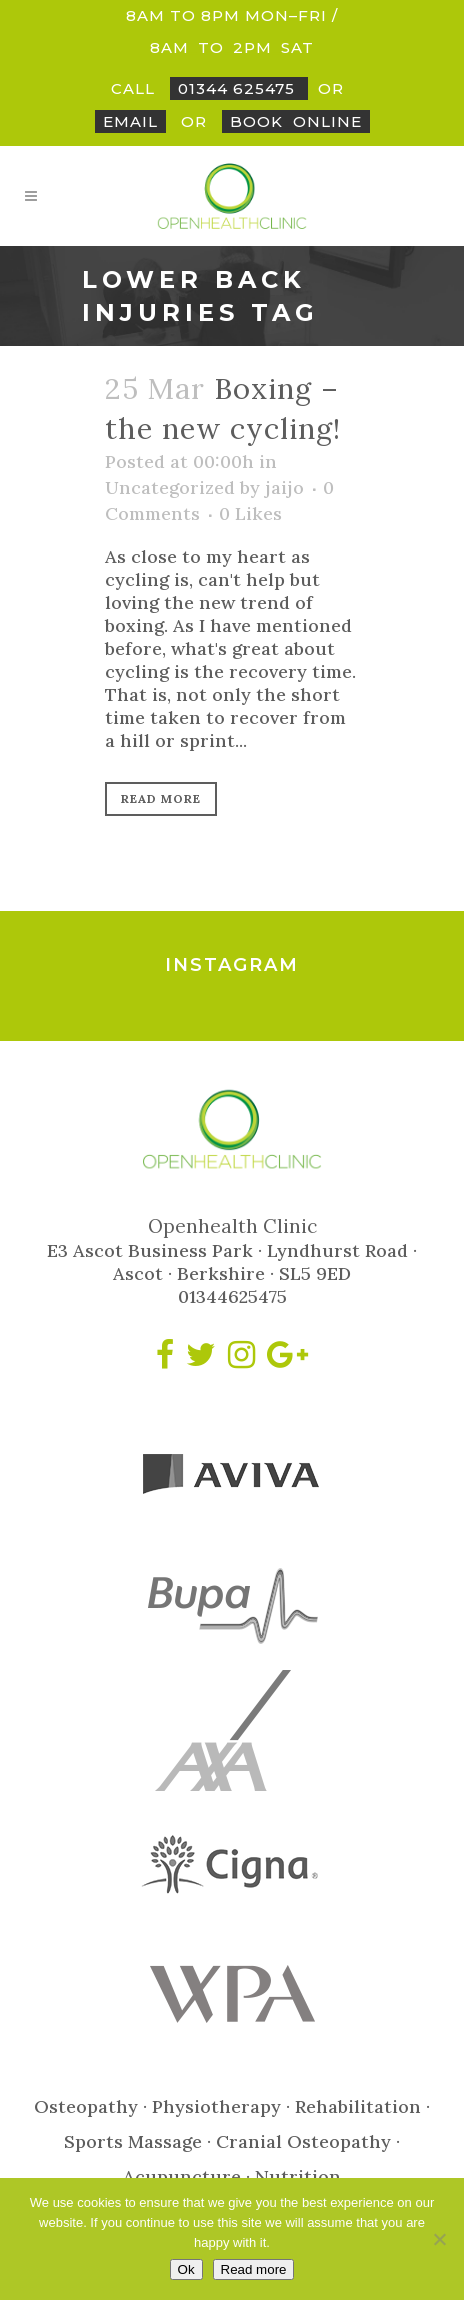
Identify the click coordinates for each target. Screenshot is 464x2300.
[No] (439, 2239)
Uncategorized (170, 487)
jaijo (284, 487)
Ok (186, 2269)
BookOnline (296, 121)
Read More (161, 798)
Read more (254, 2269)
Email (130, 121)
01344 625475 (239, 88)
